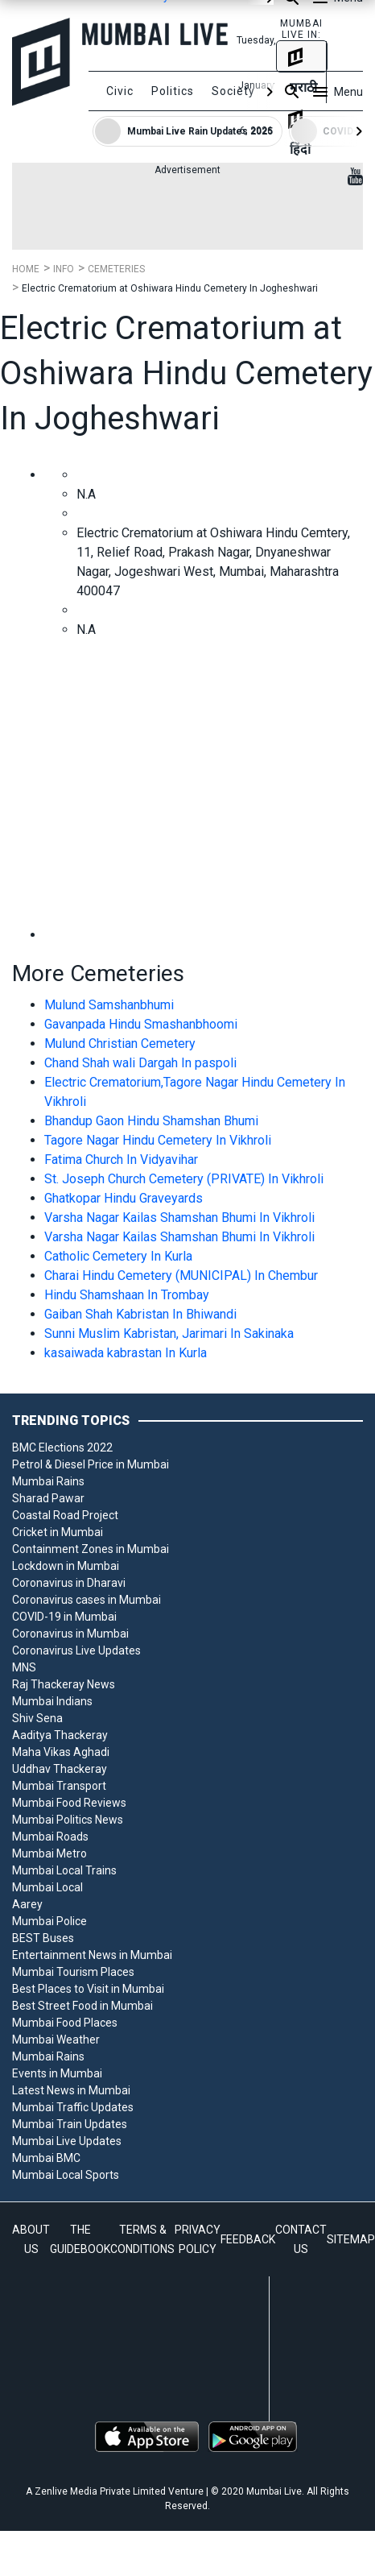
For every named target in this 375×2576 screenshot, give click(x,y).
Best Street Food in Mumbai (82, 2005)
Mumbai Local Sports (65, 2174)
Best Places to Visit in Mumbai (88, 1988)
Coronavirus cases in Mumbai (86, 1599)
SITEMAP (351, 2239)
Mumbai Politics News (67, 1819)
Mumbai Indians (52, 1701)
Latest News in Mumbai (71, 2090)
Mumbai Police (49, 1921)
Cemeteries (116, 269)
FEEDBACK (247, 2239)
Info (63, 269)
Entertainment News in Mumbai (92, 1955)
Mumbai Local (47, 1887)
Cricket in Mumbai (57, 1532)
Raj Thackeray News (63, 1684)
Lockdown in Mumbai (65, 1565)
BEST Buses (43, 1938)
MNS (24, 1667)
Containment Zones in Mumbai (90, 1549)
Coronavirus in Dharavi (69, 1582)
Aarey (27, 1904)
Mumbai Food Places (64, 2022)
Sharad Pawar (48, 1498)
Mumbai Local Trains (64, 1870)
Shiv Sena (37, 1718)
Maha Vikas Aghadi (60, 1752)
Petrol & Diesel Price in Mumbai (90, 1464)
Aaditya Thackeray (60, 1735)
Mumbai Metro (49, 1853)
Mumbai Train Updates (69, 2124)
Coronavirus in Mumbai (70, 1633)
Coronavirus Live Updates (76, 1650)
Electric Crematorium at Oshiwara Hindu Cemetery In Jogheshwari (170, 288)
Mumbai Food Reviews (69, 1802)
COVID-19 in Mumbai (64, 1616)
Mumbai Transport (59, 1785)
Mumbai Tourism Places (73, 1971)
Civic (120, 91)
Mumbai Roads (50, 1836)
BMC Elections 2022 (62, 1447)
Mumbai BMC (46, 2157)
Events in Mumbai (57, 2073)
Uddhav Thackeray (59, 1768)
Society (233, 91)
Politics (172, 91)
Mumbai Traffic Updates (73, 2107)
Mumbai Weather (56, 2039)
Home (25, 269)
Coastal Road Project (65, 1515)
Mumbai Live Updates (67, 2141)
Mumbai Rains (48, 1481)
